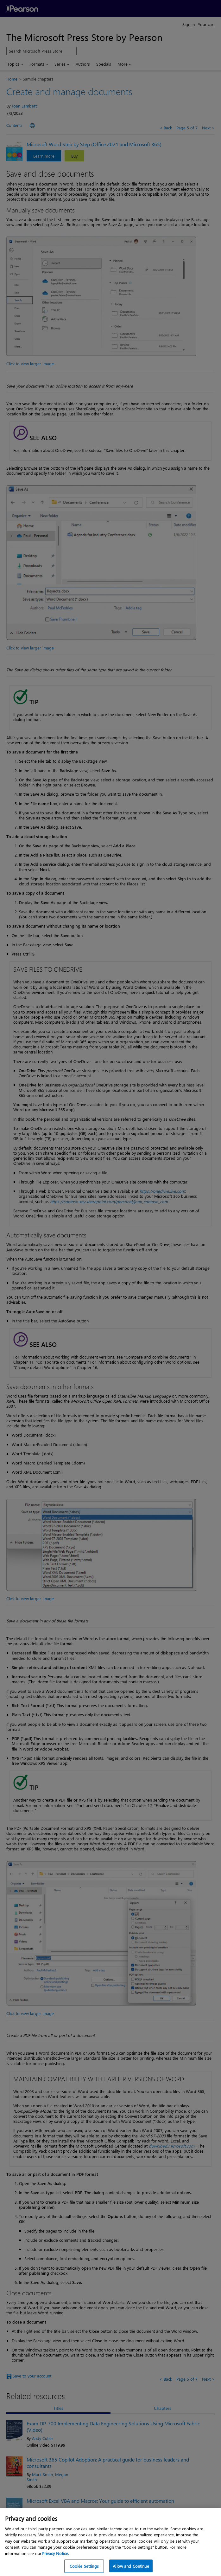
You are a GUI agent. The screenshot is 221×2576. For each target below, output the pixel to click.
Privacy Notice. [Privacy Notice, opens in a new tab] (55, 2558)
